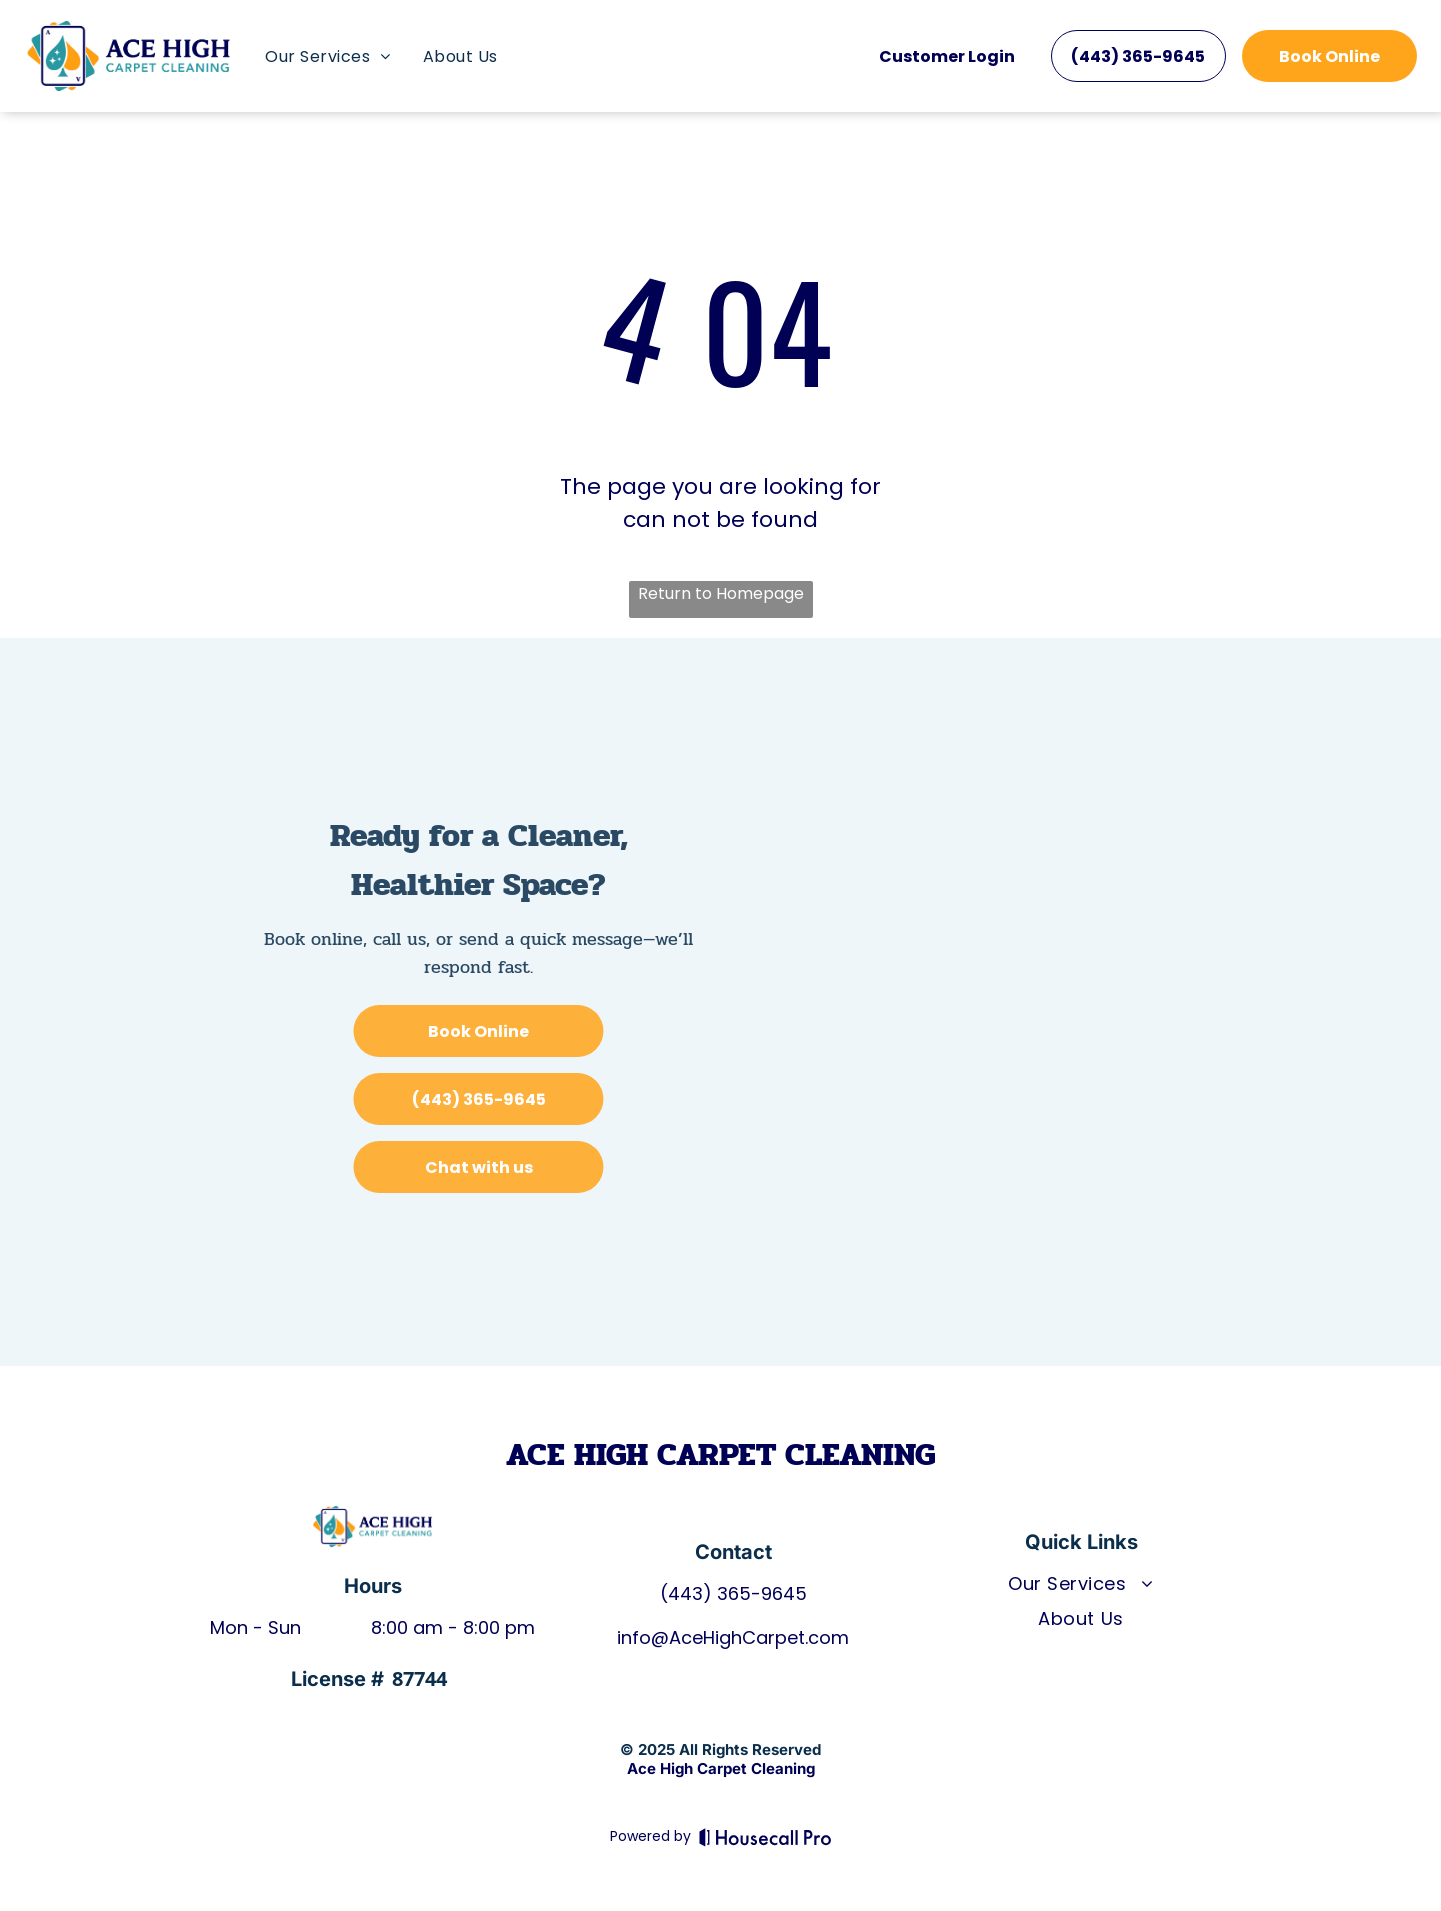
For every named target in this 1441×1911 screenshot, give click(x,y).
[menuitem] (327, 56)
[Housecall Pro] (765, 1837)
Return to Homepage (721, 593)
